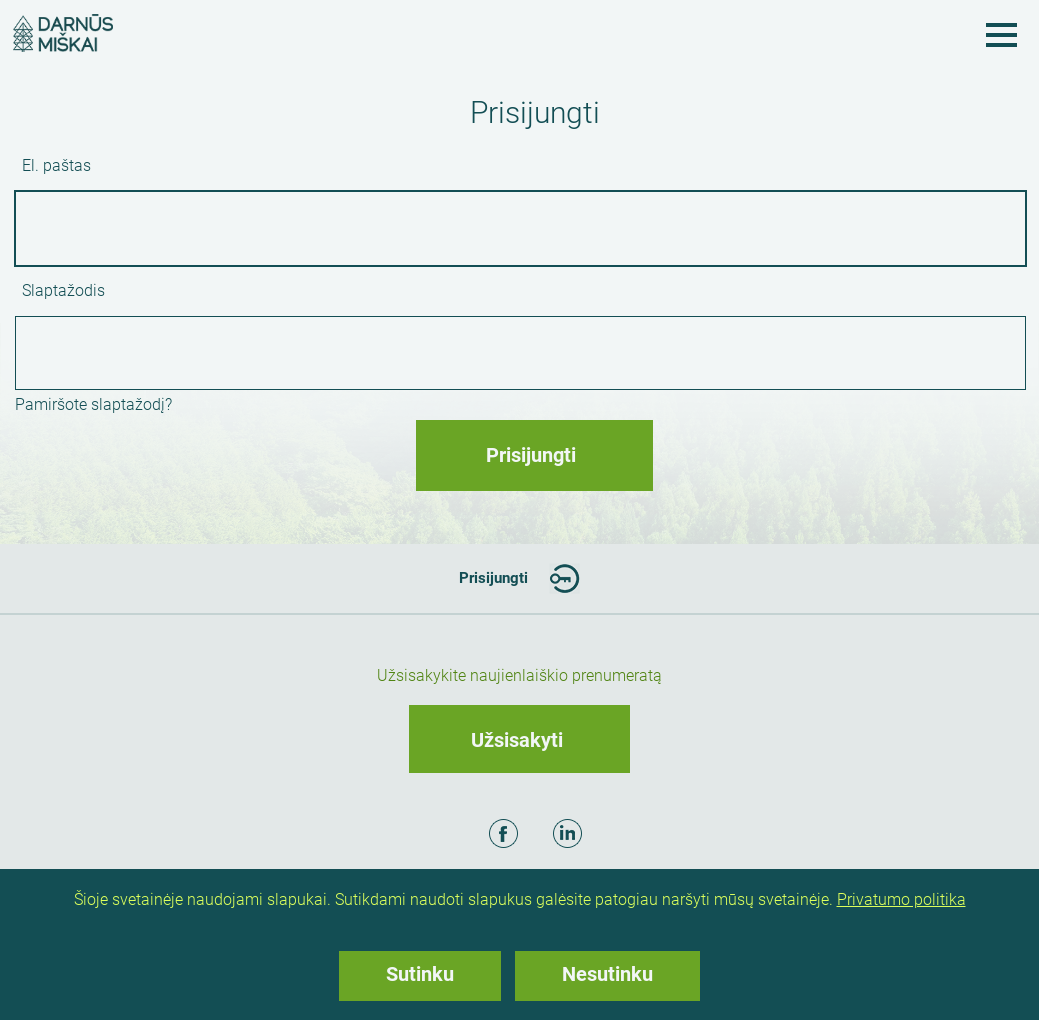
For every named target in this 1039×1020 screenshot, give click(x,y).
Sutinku (420, 974)
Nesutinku (607, 974)
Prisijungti (493, 578)
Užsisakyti (517, 740)
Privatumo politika (901, 899)
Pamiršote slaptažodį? (93, 404)
